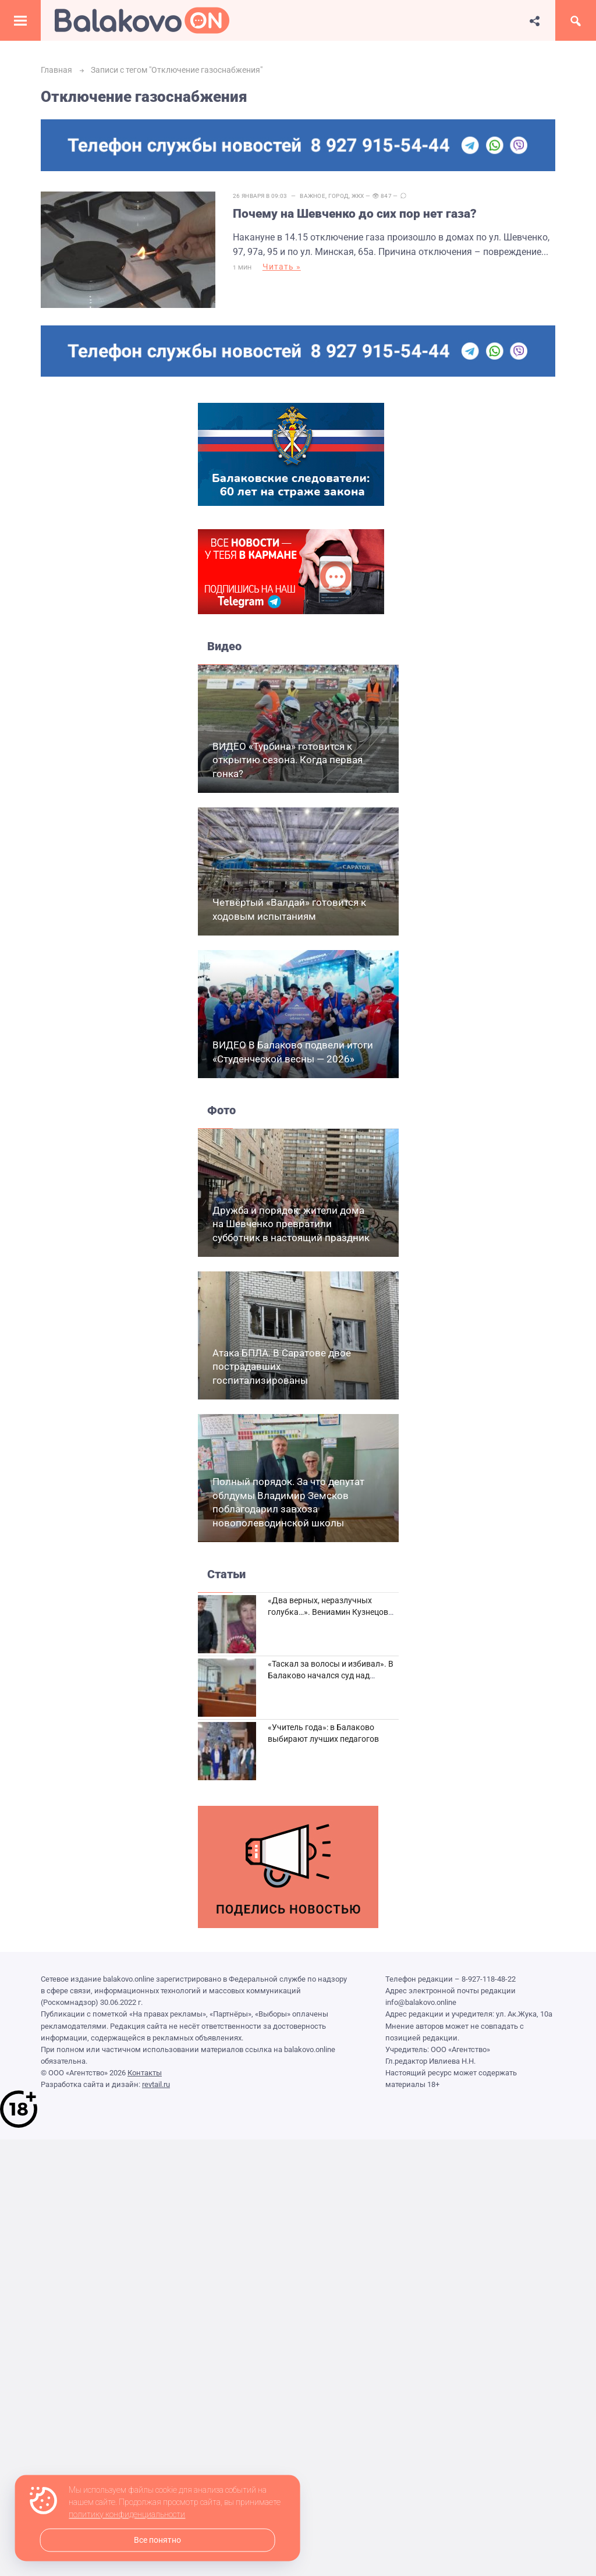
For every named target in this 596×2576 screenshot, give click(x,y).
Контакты (144, 2072)
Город (338, 196)
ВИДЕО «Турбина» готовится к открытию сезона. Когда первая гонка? (287, 760)
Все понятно (157, 2540)
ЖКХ (358, 196)
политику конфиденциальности (127, 2515)
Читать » (281, 266)
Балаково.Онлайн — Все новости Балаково (142, 20)
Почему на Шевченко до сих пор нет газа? (355, 214)
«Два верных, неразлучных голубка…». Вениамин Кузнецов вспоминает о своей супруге (328, 1612)
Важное (312, 196)
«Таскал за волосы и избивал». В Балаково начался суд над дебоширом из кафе (330, 1675)
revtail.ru (156, 2084)
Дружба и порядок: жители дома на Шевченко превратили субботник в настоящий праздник (291, 1224)
